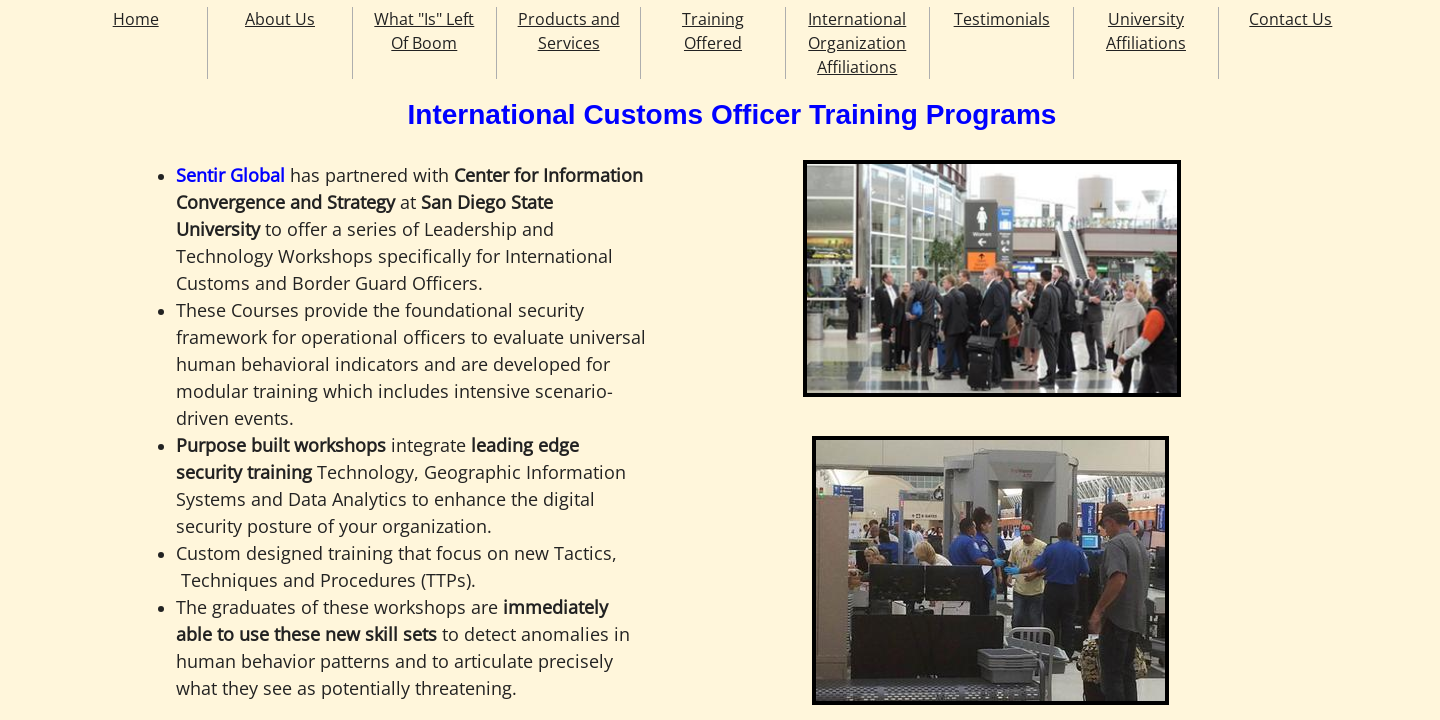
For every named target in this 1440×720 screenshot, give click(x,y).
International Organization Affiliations (857, 43)
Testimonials (1002, 19)
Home (136, 19)
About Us (280, 19)
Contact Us (1290, 19)
